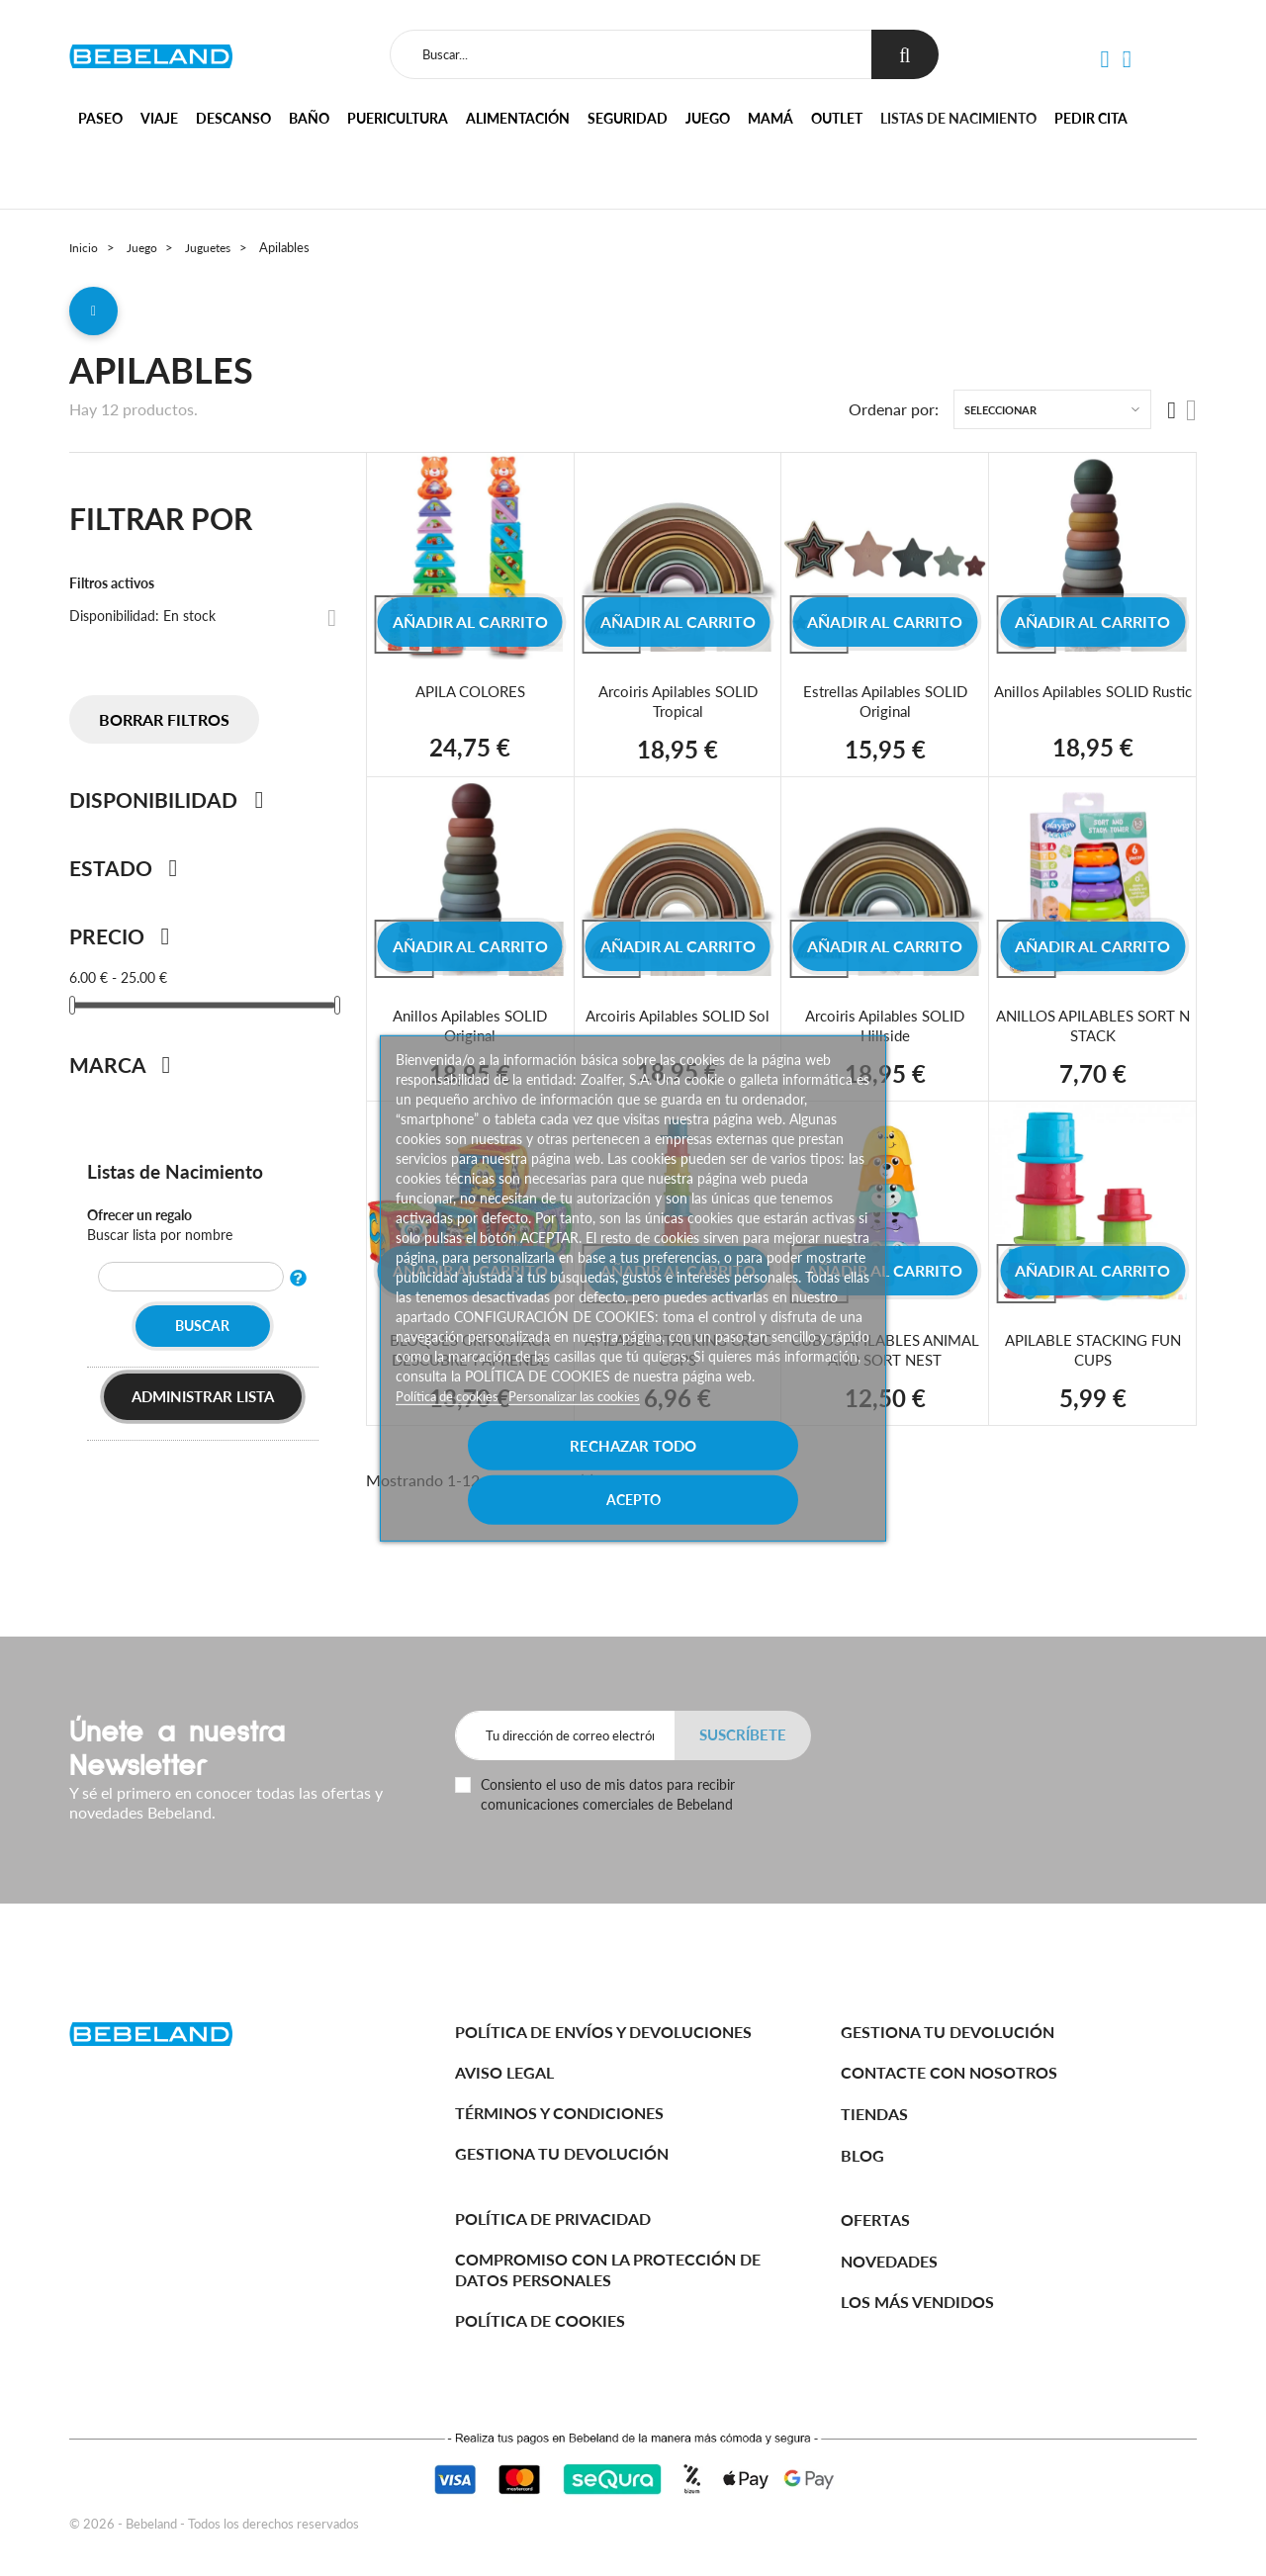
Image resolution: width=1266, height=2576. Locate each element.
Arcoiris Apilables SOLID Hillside (885, 1032)
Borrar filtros (164, 726)
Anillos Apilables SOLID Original (470, 1032)
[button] (1105, 59)
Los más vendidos (917, 2301)
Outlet (836, 118)
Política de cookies (454, 1421)
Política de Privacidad (553, 2218)
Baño (309, 118)
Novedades (889, 2261)
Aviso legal (504, 2072)
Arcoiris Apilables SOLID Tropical (677, 707)
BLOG (862, 2155)
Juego (707, 118)
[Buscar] (629, 54)
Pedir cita (1091, 118)
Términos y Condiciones (559, 2112)
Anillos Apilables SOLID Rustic (1092, 707)
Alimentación (518, 118)
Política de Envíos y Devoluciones (603, 2031)
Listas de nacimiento (958, 118)
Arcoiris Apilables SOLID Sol (677, 1022)
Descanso (233, 118)
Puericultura (397, 118)
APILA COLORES (470, 697)
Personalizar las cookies (590, 1421)
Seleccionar (1000, 416)
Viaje (159, 118)
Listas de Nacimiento (178, 1178)
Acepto (751, 1471)
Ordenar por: (894, 416)
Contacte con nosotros (949, 2072)
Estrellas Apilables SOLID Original (885, 707)
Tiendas (874, 2113)
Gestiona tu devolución (562, 2153)
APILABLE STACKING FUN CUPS (1093, 1356)
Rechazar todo (514, 1471)
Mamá (770, 118)
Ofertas (875, 2219)
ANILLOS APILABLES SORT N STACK (1093, 1032)
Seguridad (628, 118)
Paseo (100, 118)
